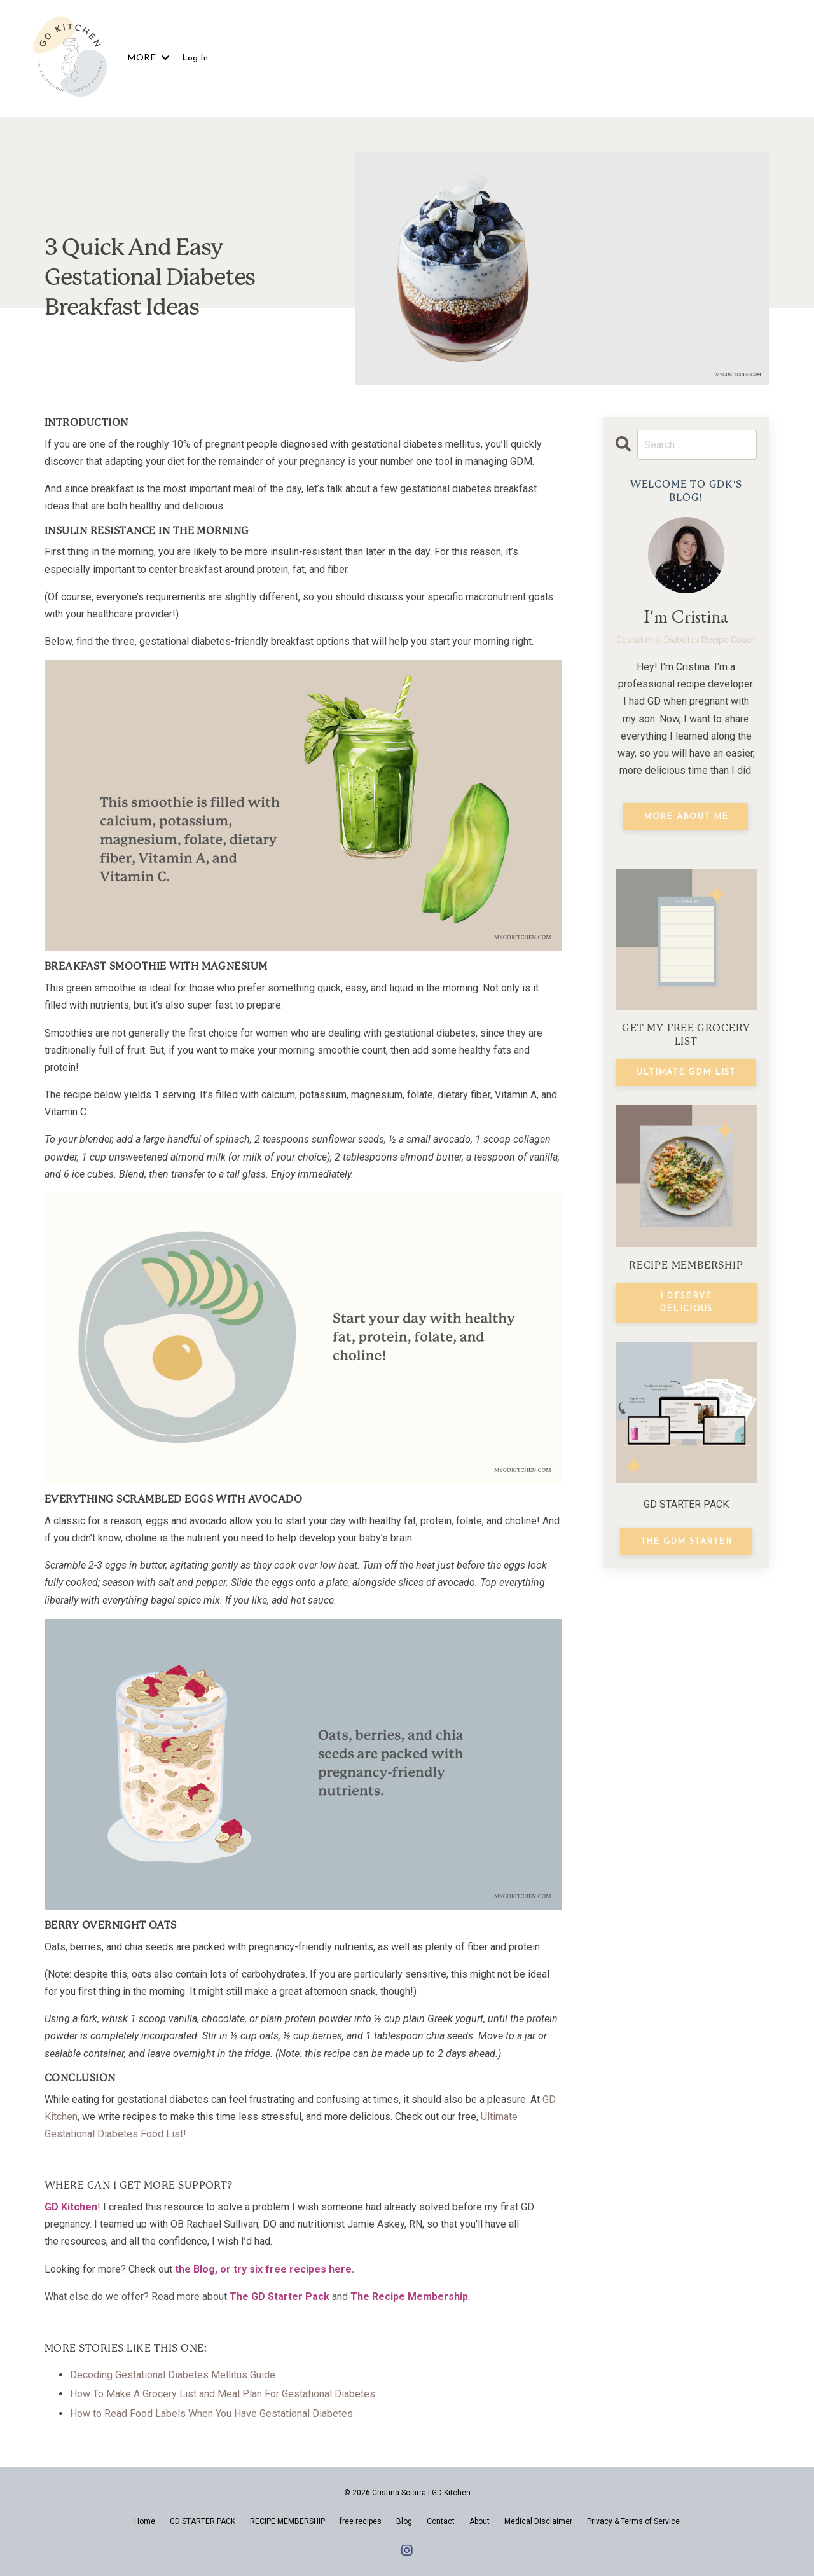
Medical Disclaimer (538, 2521)
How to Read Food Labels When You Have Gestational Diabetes (211, 2413)
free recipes (361, 2521)
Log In (195, 58)
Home (144, 2521)
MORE (148, 58)
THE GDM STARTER (686, 1542)
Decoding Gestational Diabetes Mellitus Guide (172, 2375)
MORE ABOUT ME (686, 817)
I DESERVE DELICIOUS (686, 1302)
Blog (204, 2269)
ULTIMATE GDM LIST (686, 1072)
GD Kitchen (71, 2207)
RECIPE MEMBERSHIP (287, 2521)
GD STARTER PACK (202, 2521)
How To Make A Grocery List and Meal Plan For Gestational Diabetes (222, 2394)
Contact (441, 2521)
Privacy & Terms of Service (633, 2521)
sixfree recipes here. (301, 2269)
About (479, 2521)
